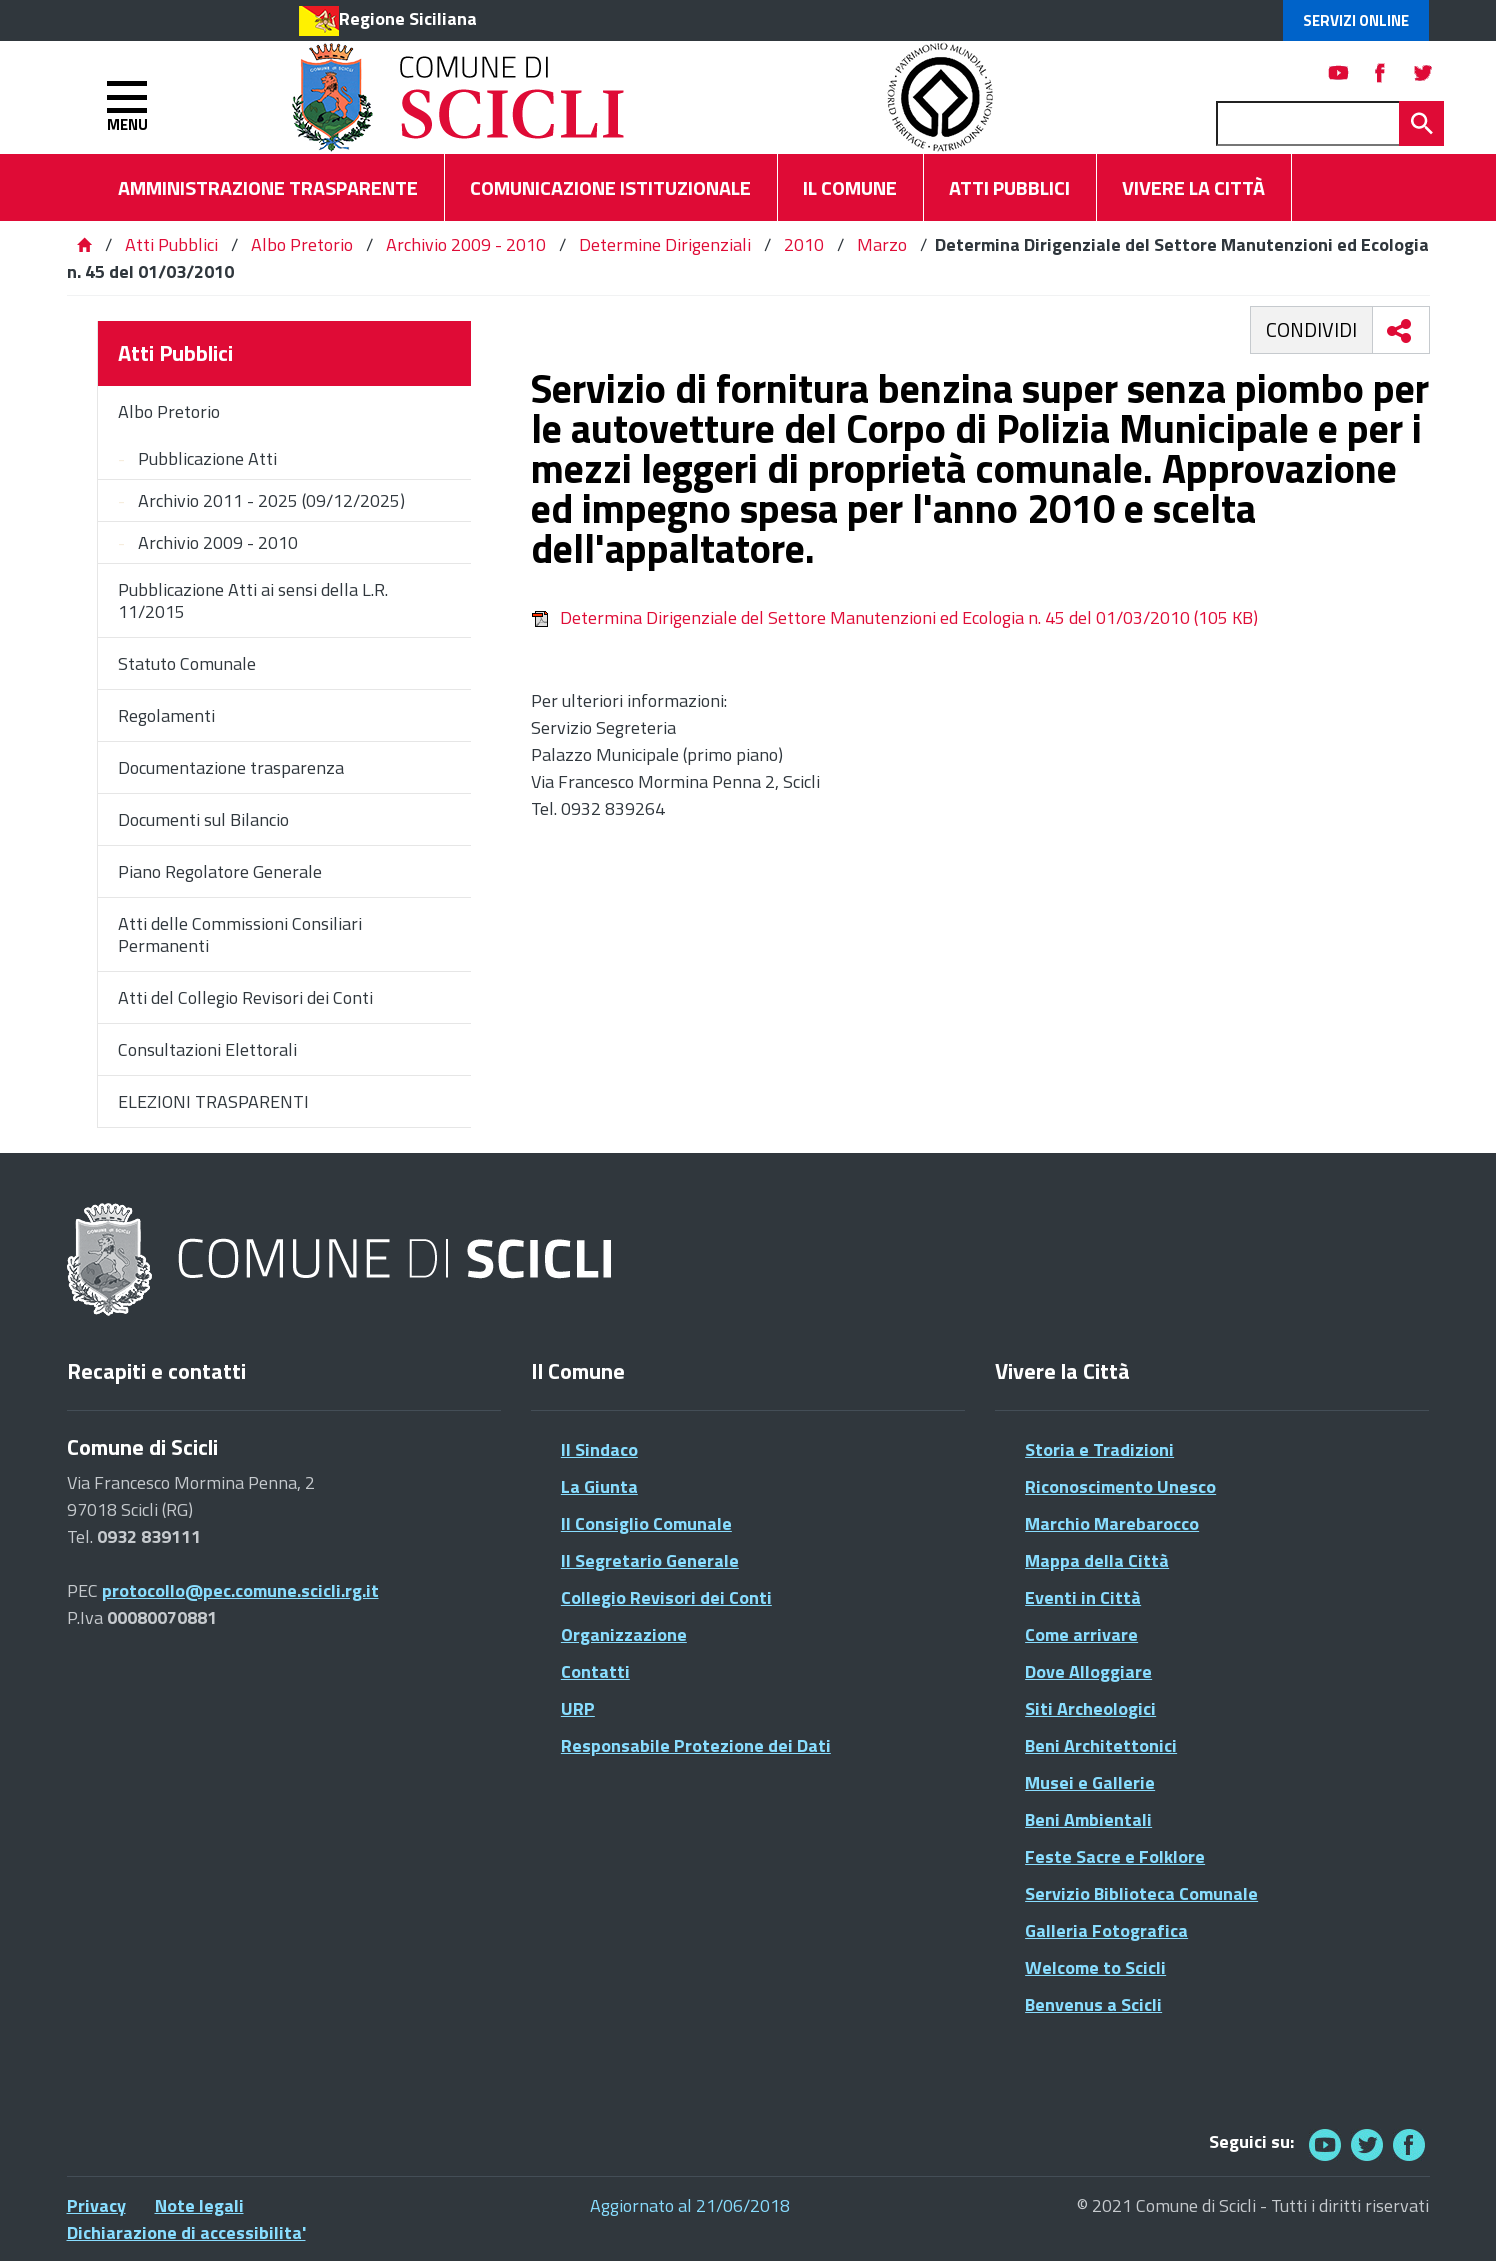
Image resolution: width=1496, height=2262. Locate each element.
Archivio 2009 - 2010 (466, 244)
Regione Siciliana (408, 18)
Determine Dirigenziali (665, 244)
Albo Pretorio (302, 244)
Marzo (882, 244)
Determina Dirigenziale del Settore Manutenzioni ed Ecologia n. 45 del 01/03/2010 (894, 617)
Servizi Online (1356, 20)
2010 (804, 244)
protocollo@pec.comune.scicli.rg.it (240, 1590)
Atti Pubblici (171, 244)
